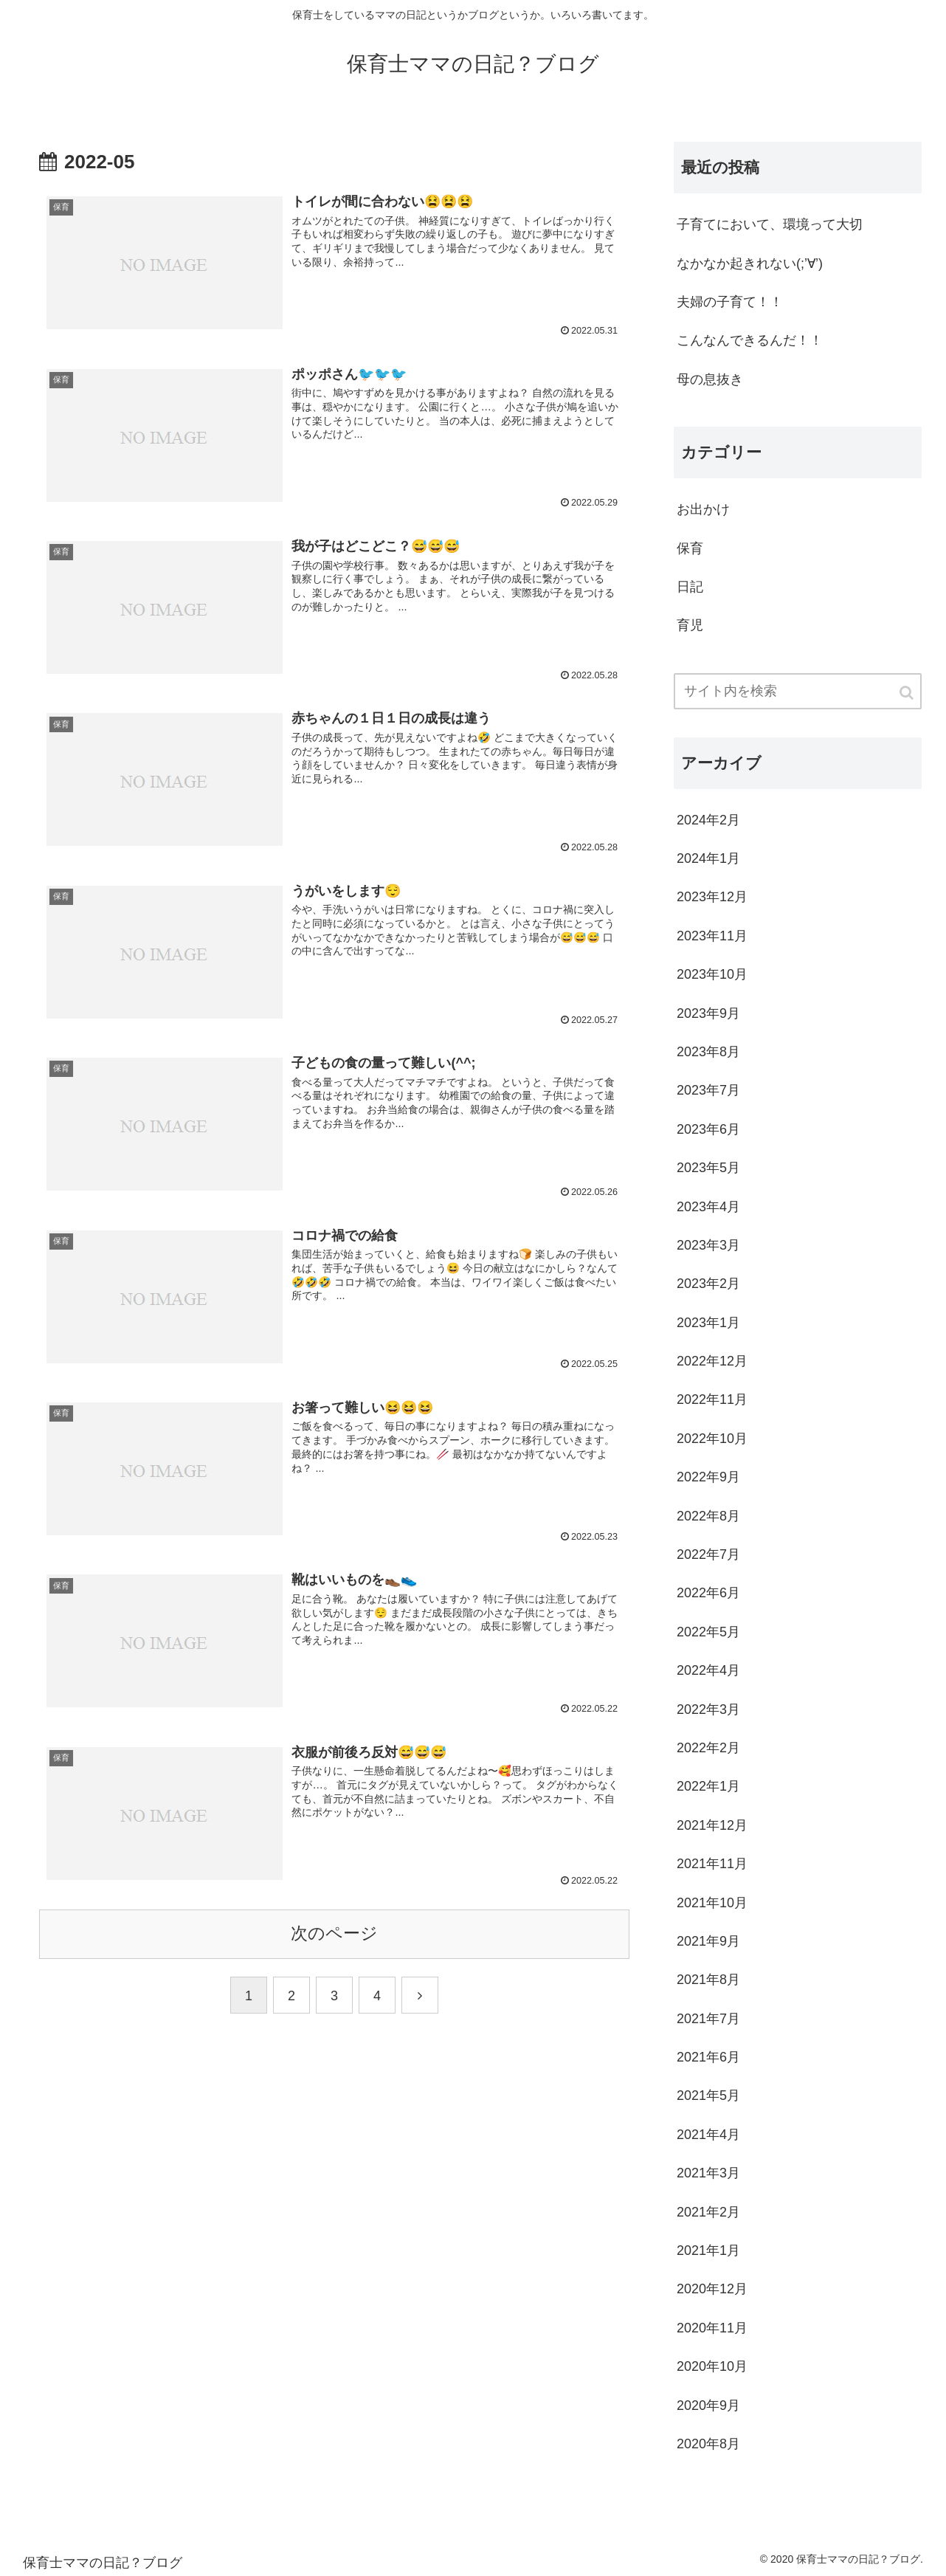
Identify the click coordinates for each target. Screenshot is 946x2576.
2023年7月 (708, 1090)
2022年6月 (708, 1592)
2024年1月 (708, 858)
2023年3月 (708, 1245)
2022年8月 (708, 1516)
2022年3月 (708, 1709)
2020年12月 (712, 2288)
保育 (690, 548)
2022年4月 (708, 1670)
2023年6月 (708, 1129)
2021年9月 (708, 1941)
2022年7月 (708, 1554)
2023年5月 (708, 1167)
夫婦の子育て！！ (730, 302)
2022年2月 (708, 1747)
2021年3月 (708, 2173)
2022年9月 (708, 1477)
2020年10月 (712, 2366)
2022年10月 (712, 1438)
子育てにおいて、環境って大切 (770, 224)
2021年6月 (708, 2057)
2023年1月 (708, 1322)
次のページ (334, 1933)
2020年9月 (708, 2405)
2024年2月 (708, 820)
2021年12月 (712, 1825)
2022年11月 (712, 1399)
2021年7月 (708, 2018)
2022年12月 (712, 1361)
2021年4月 (708, 2134)
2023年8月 (708, 1051)
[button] (908, 693)
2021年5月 (708, 2095)
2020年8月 (708, 2443)
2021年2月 (708, 2212)
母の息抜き (710, 379)
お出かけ (703, 509)
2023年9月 (708, 1013)
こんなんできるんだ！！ (750, 340)
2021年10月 (712, 1902)
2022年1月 (708, 1786)
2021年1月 (708, 2250)
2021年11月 (712, 1863)
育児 (690, 625)
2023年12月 (712, 896)
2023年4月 (708, 1206)
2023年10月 (712, 974)
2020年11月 (712, 2328)
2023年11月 (712, 936)
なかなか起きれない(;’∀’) (750, 263)
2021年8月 (708, 1979)
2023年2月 (708, 1283)
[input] (798, 691)
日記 (690, 586)
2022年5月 (708, 1632)
